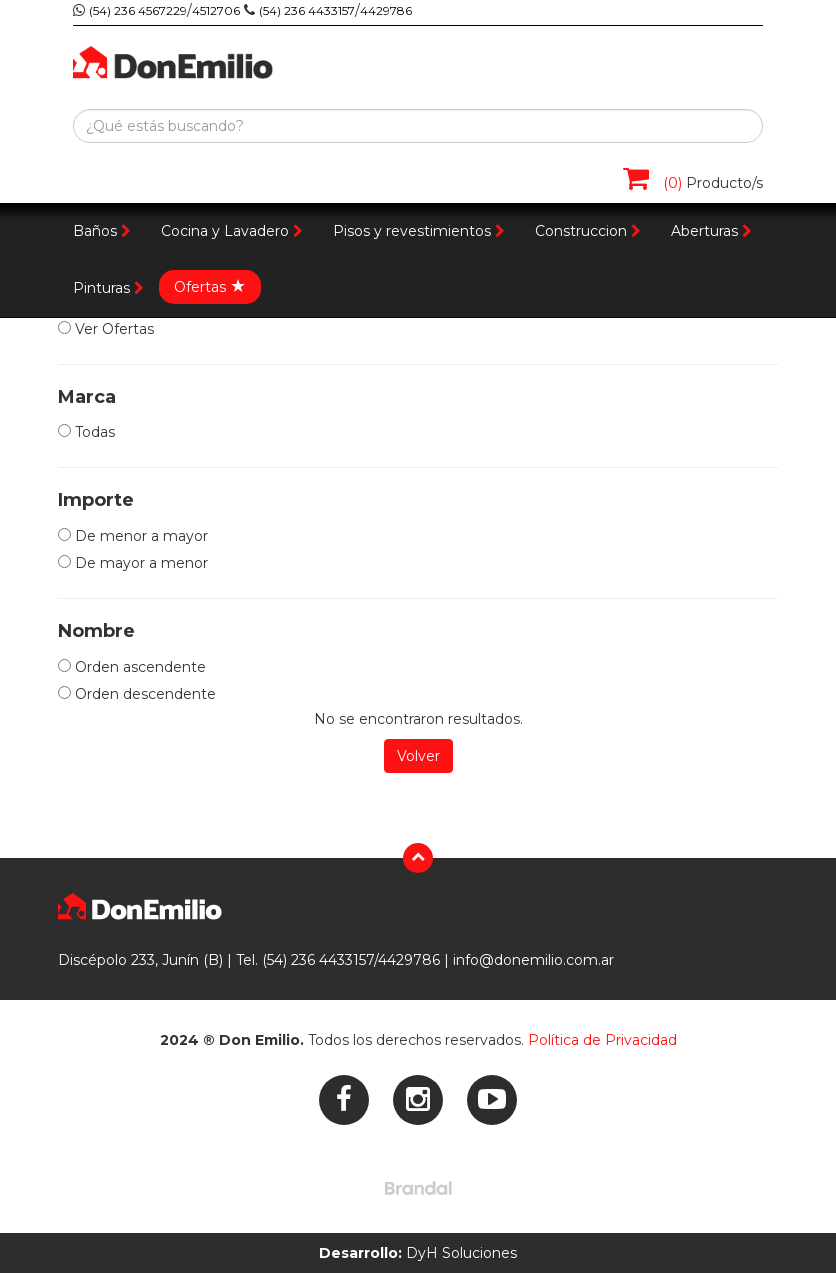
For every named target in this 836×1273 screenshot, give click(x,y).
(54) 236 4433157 (307, 10)
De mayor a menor (133, 563)
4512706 (216, 10)
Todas (86, 432)
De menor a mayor (133, 536)
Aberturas (711, 231)
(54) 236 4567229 (138, 10)
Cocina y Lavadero (232, 231)
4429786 (386, 10)
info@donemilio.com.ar (533, 960)
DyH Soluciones (418, 1253)
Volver (418, 756)
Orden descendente (137, 694)
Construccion (588, 231)
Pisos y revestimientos (419, 231)
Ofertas (210, 286)
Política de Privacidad (602, 1040)
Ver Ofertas (106, 329)
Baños (102, 231)
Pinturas (108, 288)
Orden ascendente (132, 667)
